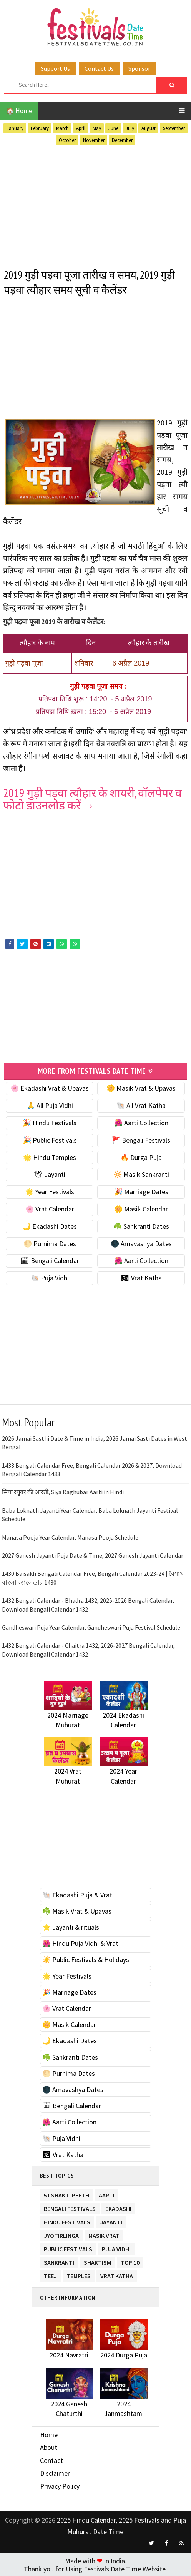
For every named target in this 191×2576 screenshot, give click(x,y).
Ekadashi (118, 2206)
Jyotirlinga (61, 2233)
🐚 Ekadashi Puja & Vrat (77, 1894)
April (80, 128)
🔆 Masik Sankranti (141, 1173)
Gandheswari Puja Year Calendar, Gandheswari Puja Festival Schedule (91, 1626)
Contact (51, 2459)
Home (49, 2433)
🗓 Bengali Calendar (49, 1259)
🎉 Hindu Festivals (49, 1122)
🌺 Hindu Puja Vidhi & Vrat (80, 1942)
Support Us (55, 68)
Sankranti (59, 2260)
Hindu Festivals (67, 2219)
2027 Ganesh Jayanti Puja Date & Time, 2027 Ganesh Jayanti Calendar (92, 1554)
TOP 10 (130, 2260)
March (62, 128)
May (97, 128)
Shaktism (97, 2260)
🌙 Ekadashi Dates (49, 1225)
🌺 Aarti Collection (141, 1122)
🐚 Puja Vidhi (50, 1277)
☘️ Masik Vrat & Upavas (76, 1910)
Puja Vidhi (116, 2246)
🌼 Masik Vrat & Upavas (141, 1087)
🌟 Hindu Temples (49, 1156)
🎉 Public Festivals (50, 1139)
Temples (78, 2273)
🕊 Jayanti (49, 1173)
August (148, 128)
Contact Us (99, 68)
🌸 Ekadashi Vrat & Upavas (49, 1087)
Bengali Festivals (70, 2206)
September (174, 128)
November (94, 140)
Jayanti (111, 2219)
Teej (50, 2273)
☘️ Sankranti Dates (141, 1225)
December (122, 140)
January (15, 128)
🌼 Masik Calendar (141, 1208)
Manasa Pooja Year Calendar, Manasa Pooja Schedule (70, 1536)
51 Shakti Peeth (66, 2193)
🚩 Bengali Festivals (141, 1139)
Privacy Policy (60, 2485)
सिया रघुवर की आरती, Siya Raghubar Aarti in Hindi (63, 1491)
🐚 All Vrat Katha (141, 1104)
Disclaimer (55, 2472)
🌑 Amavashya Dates (141, 1242)
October (67, 140)
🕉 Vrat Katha (141, 1277)
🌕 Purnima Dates (49, 1242)
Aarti (107, 2193)
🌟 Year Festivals (49, 1190)
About (48, 2446)
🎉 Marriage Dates (141, 1190)
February (40, 128)
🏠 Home (19, 111)
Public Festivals (68, 2246)
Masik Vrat (104, 2233)
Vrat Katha (116, 2273)
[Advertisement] (95, 206)
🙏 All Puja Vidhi (50, 1104)
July (130, 128)
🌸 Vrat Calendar (49, 1208)
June (113, 128)
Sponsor (139, 68)
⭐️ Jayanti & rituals (70, 1926)
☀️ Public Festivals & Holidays (85, 1958)
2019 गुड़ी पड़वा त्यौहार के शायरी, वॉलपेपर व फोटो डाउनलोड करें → (92, 799)
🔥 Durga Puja (141, 1156)
